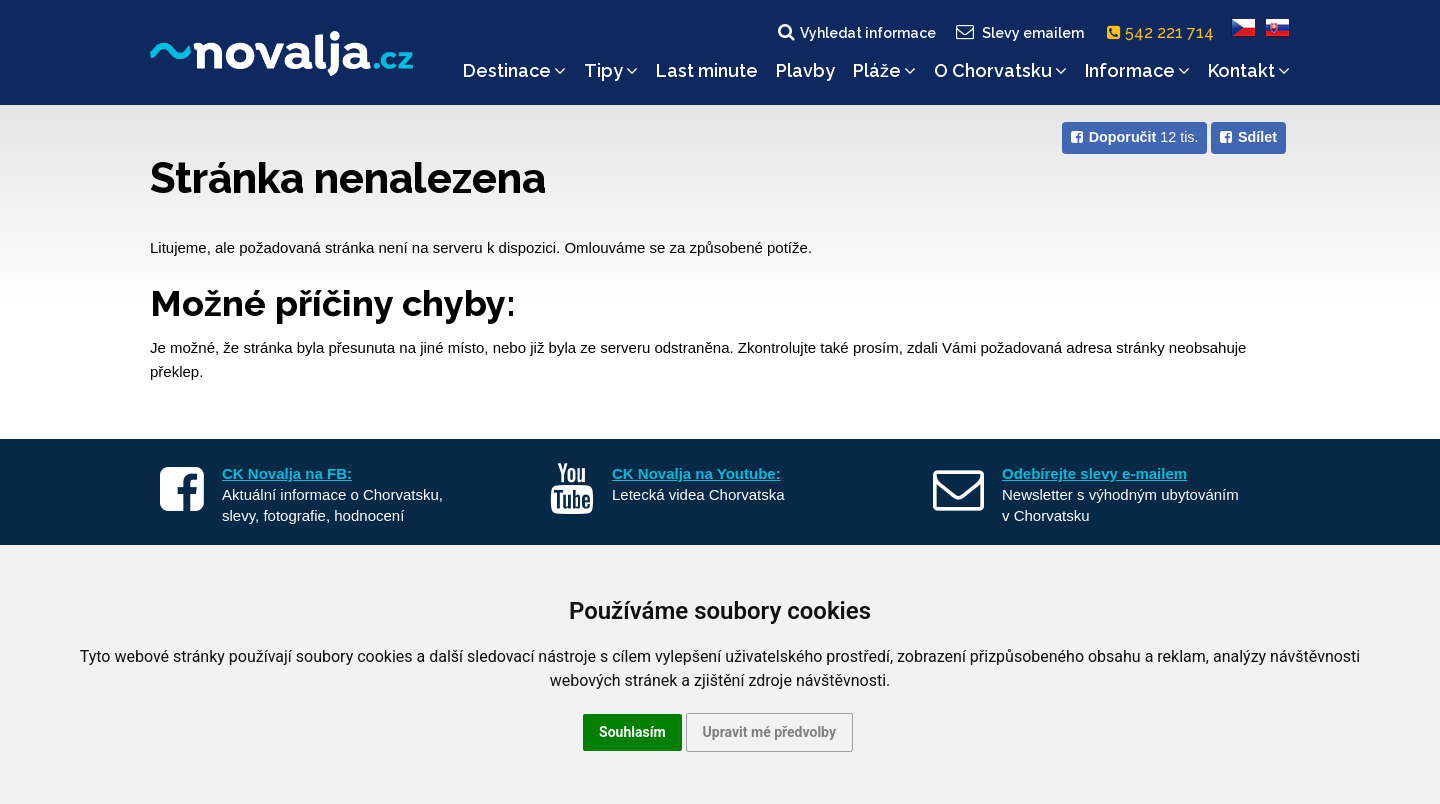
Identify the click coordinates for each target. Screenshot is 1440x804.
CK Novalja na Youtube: (696, 473)
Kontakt (1249, 70)
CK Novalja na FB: (287, 473)
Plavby (805, 70)
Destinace (514, 70)
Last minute (707, 70)
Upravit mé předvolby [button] (769, 732)
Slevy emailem (1019, 32)
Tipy (611, 70)
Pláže (884, 70)
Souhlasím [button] (632, 732)
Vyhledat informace (855, 32)
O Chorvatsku (1000, 70)
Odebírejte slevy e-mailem (1094, 473)
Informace (1137, 70)
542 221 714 (1164, 32)
